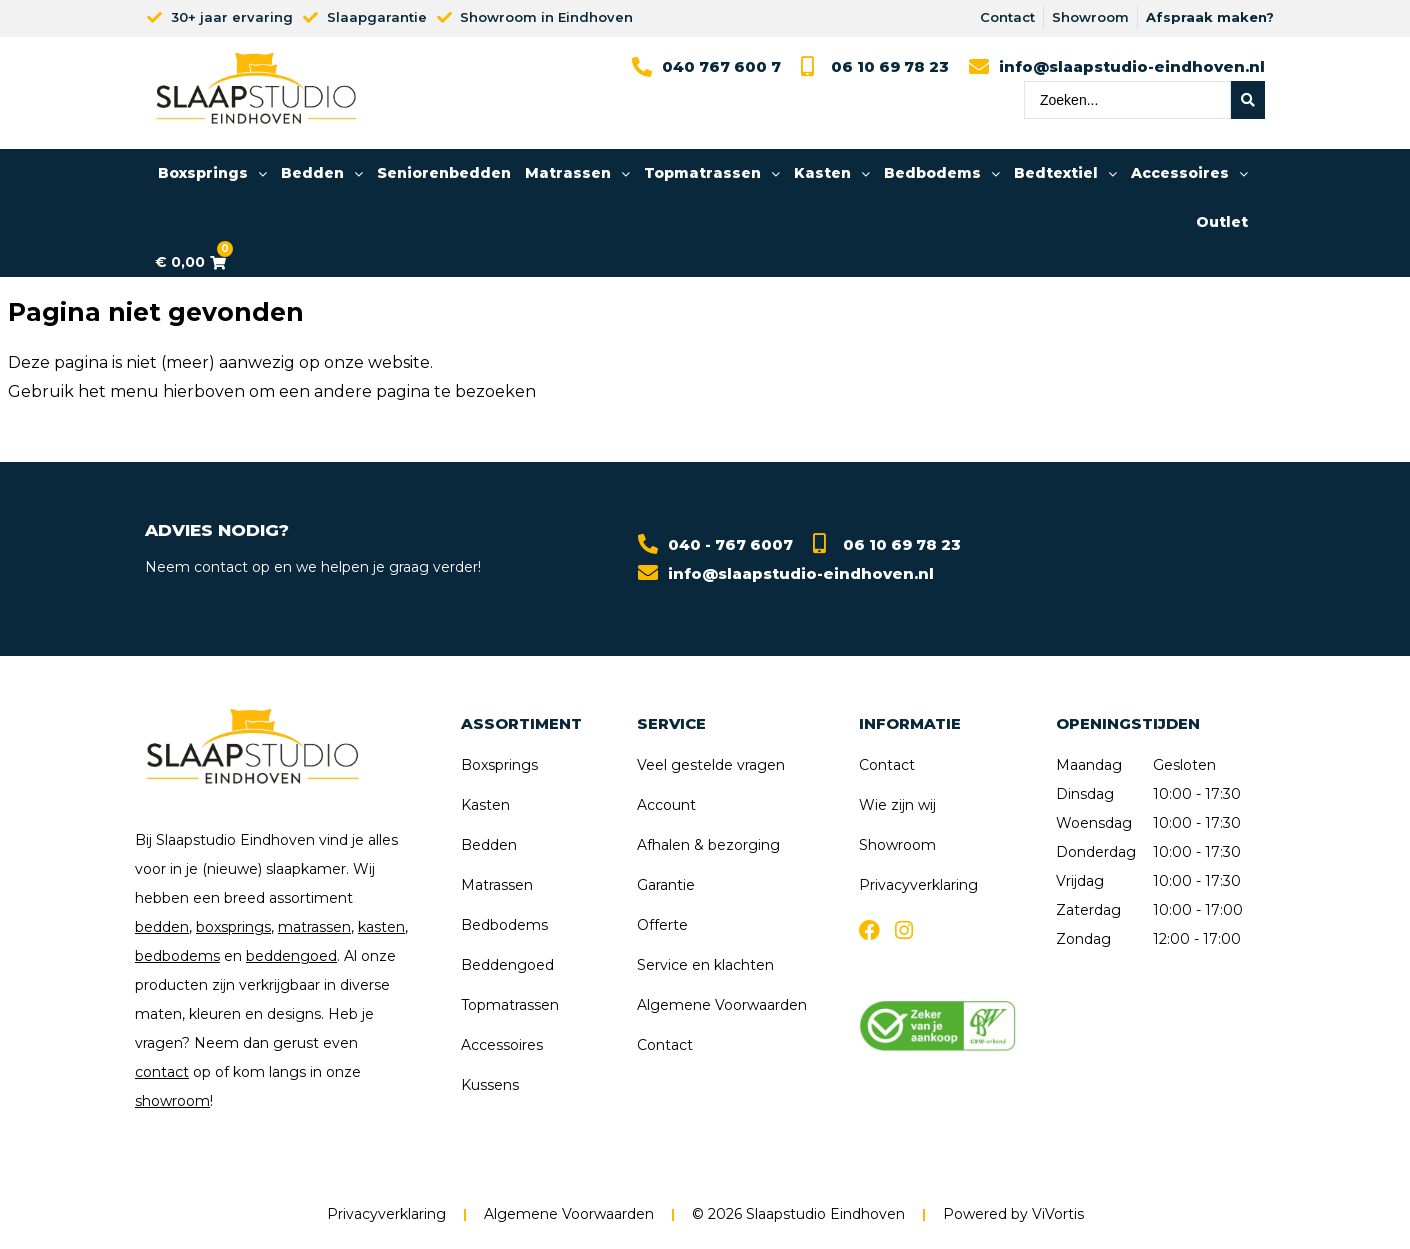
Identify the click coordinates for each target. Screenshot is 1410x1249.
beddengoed (291, 956)
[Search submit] (1248, 100)
